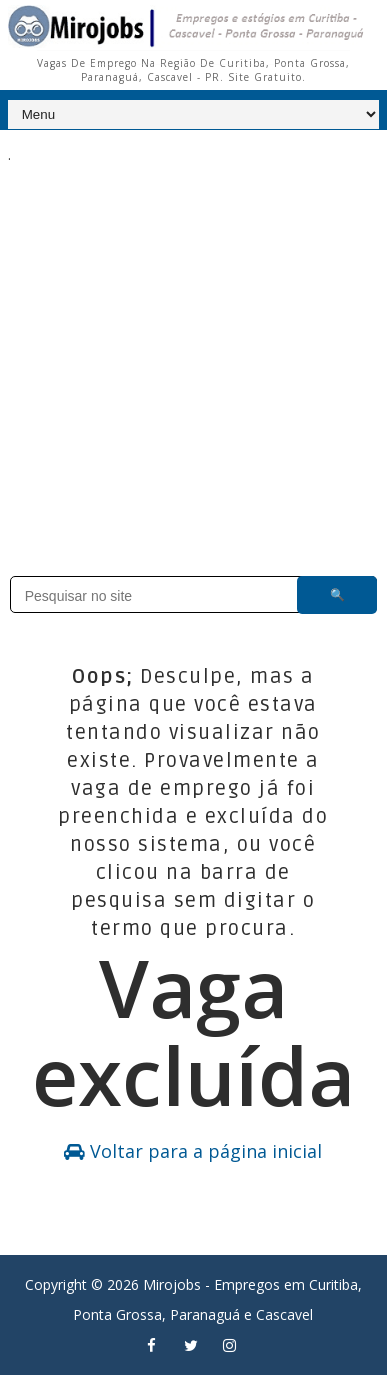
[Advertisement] (193, 357)
